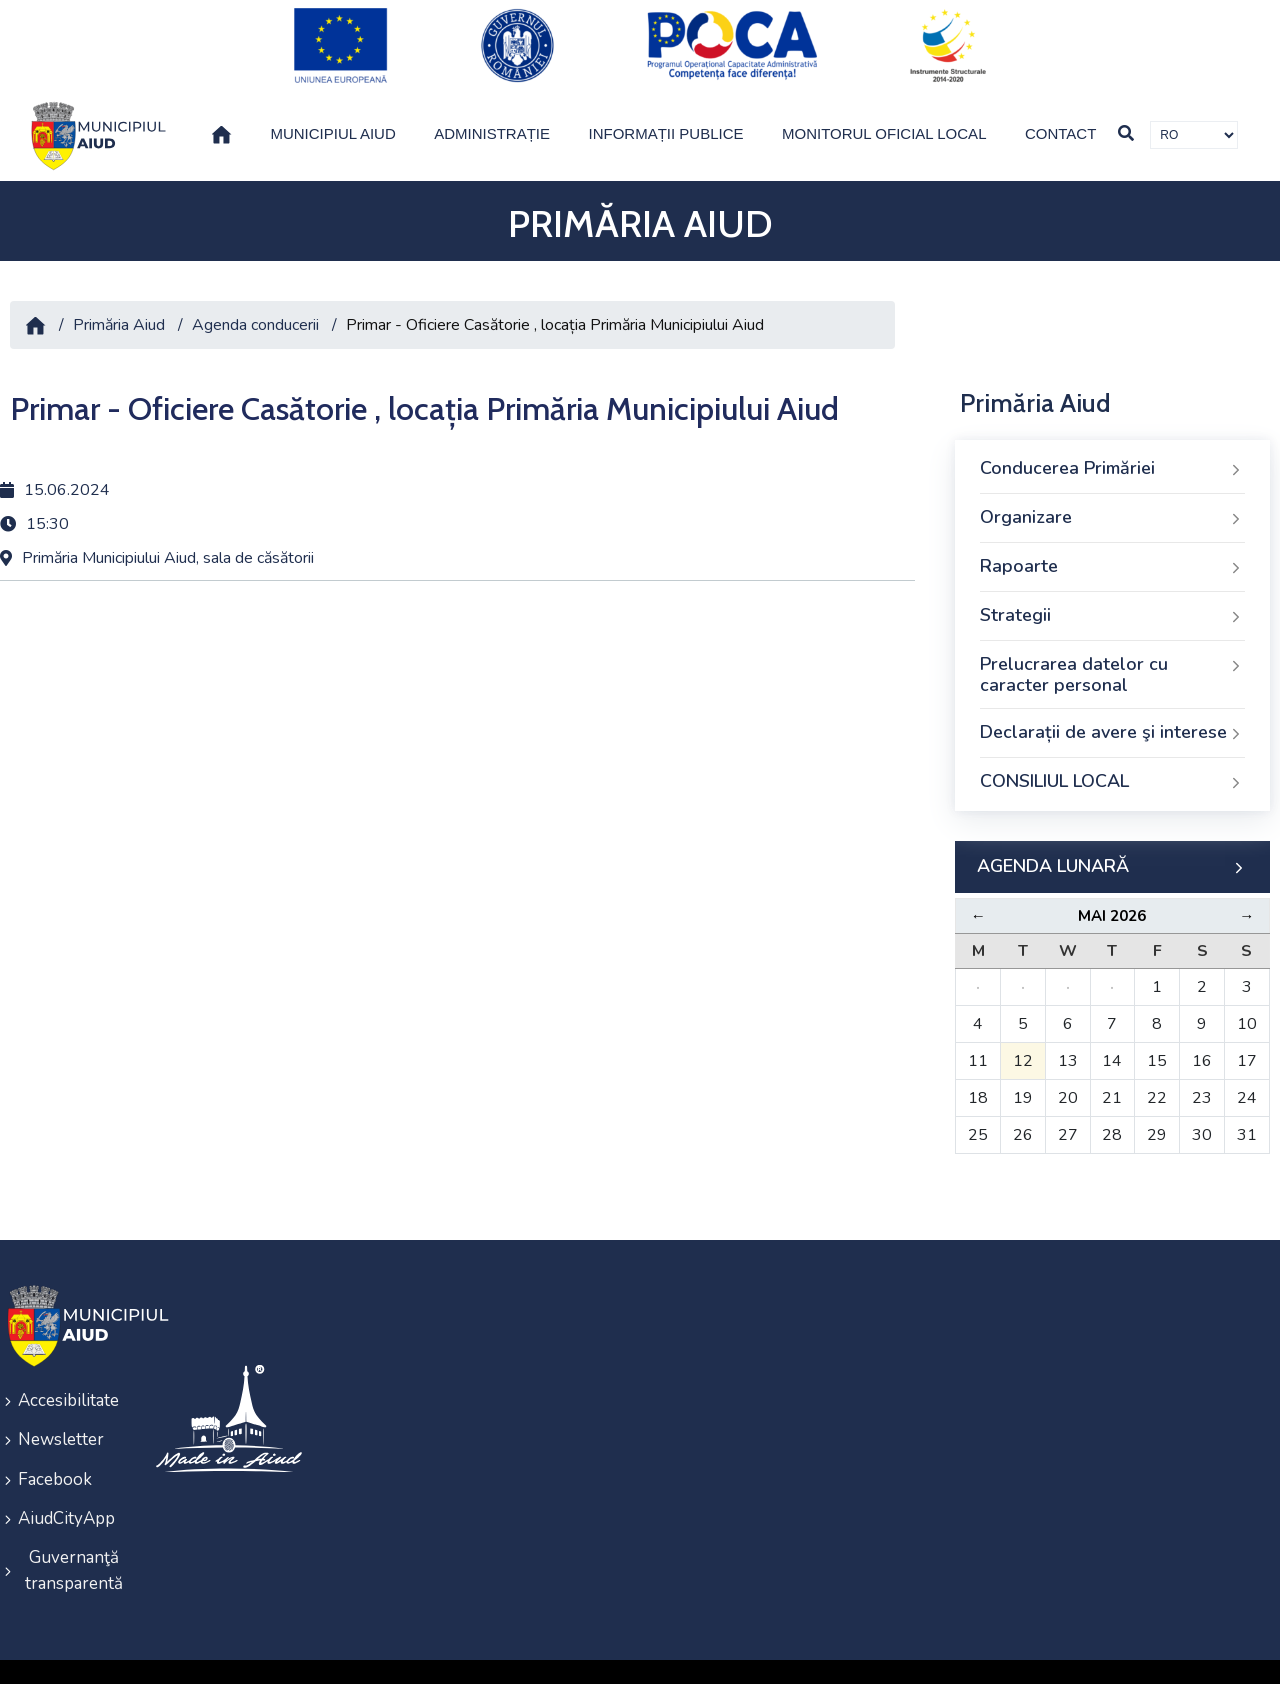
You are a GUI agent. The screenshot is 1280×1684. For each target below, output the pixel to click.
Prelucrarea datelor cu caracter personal (1112, 652)
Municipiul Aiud (332, 110)
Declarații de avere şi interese (1112, 710)
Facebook (55, 1447)
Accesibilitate (68, 1375)
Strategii (1112, 593)
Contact (1060, 110)
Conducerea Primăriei (1112, 446)
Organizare (1112, 495)
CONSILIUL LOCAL (1112, 759)
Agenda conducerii (255, 302)
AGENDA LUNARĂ (1112, 844)
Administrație (492, 110)
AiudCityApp (66, 1483)
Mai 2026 (1112, 893)
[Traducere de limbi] (1194, 112)
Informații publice (666, 110)
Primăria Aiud (119, 302)
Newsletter (61, 1411)
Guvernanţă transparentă (74, 1532)
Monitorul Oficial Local (884, 110)
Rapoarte (1112, 544)
